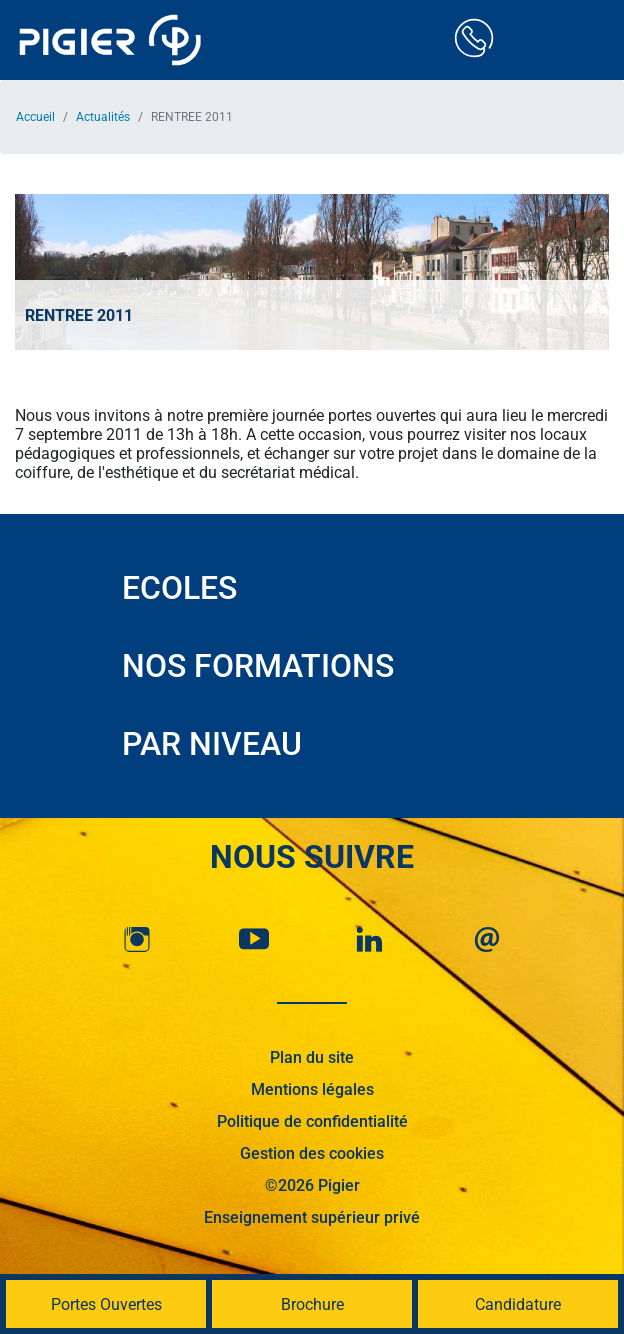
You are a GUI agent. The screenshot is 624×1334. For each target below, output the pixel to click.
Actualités (103, 117)
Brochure (312, 1304)
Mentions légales (312, 1089)
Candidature (518, 1304)
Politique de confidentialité (312, 1121)
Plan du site (312, 1057)
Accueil (35, 117)
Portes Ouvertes (106, 1304)
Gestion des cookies (312, 1153)
